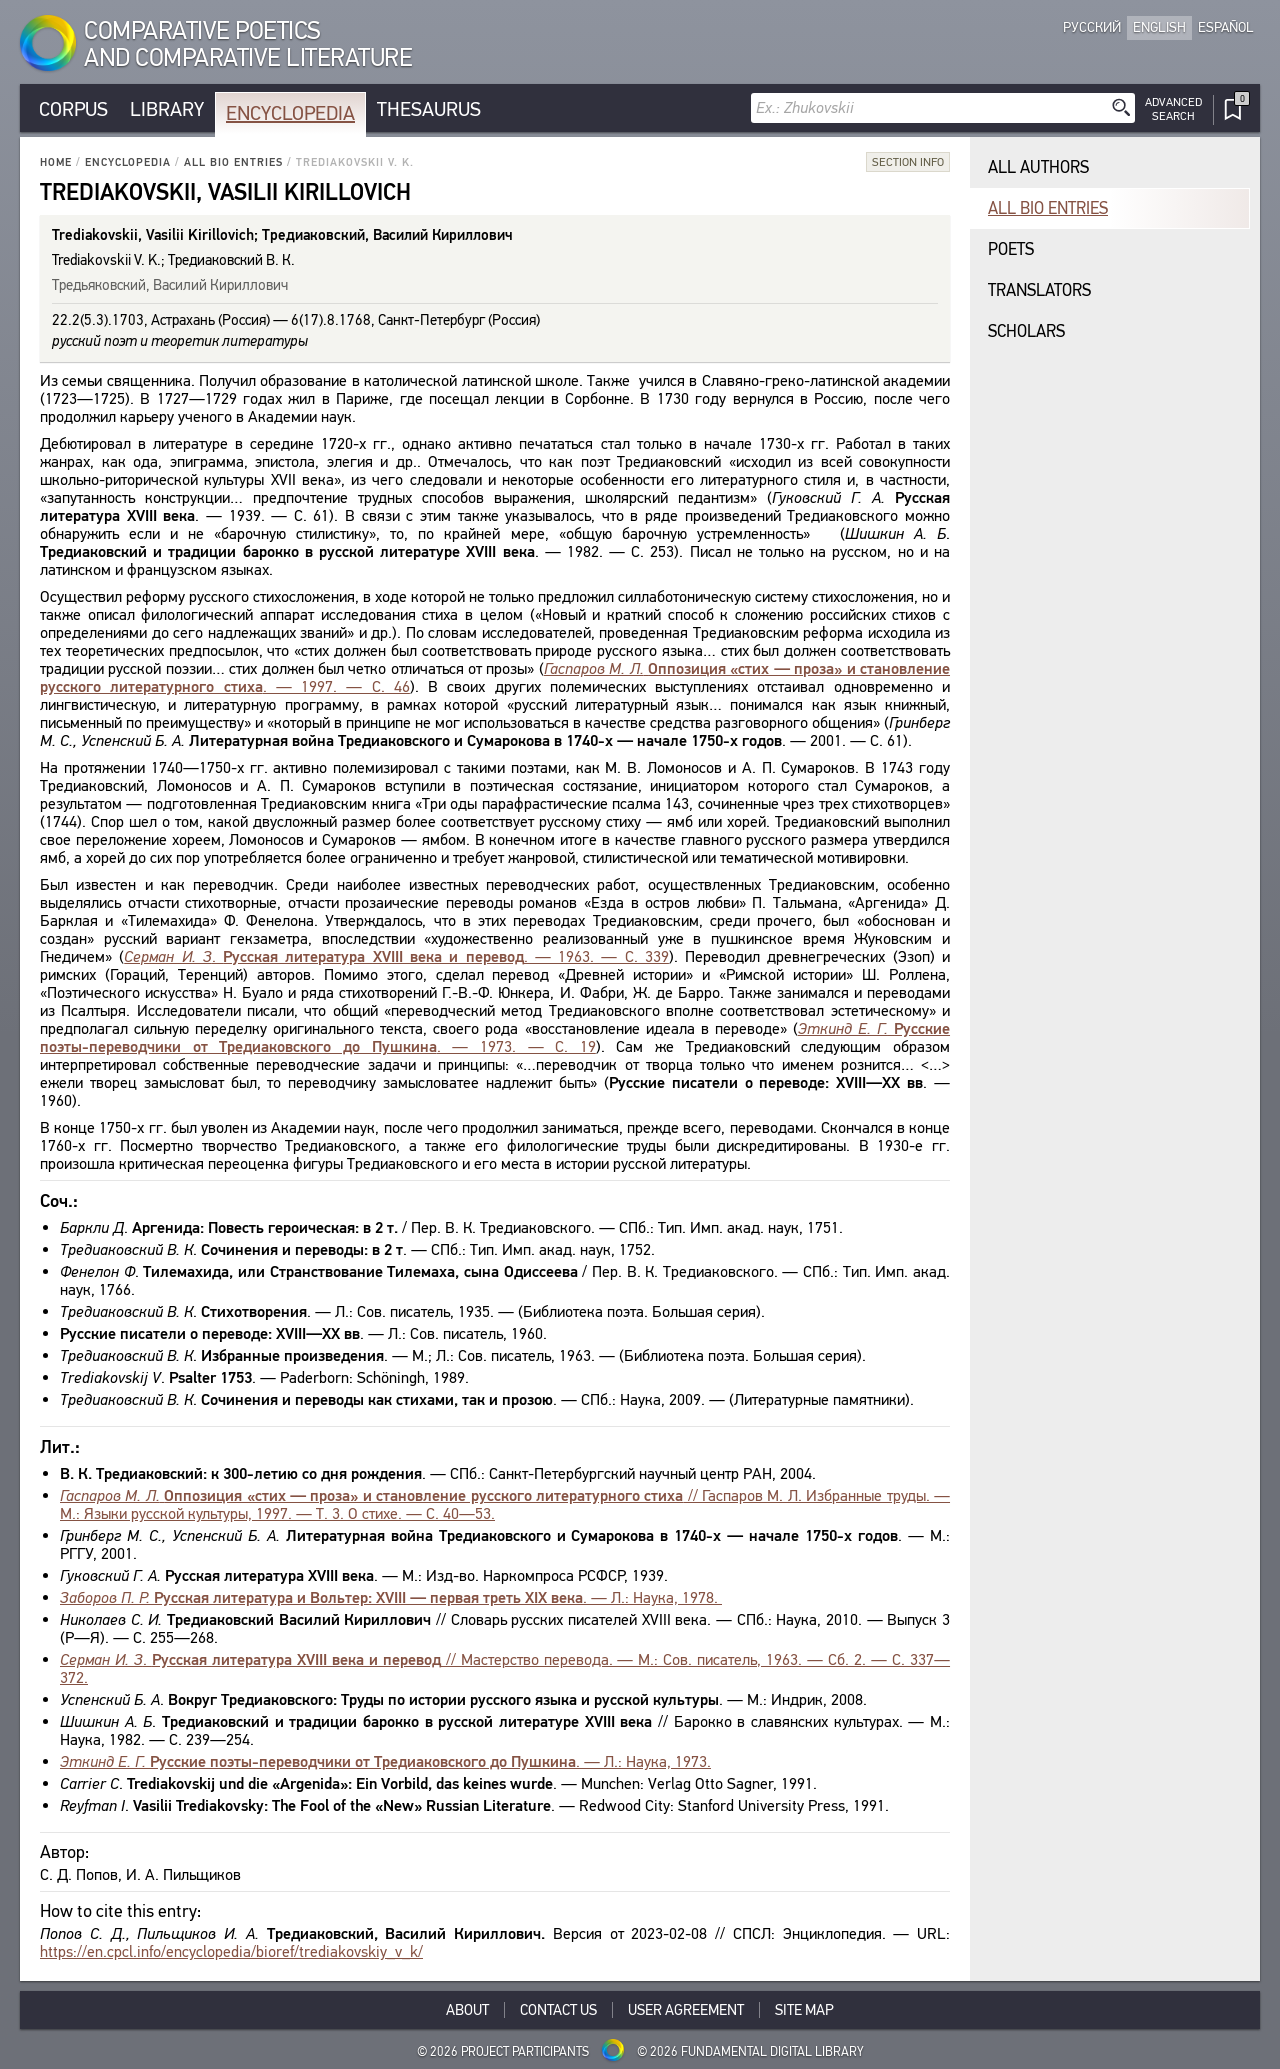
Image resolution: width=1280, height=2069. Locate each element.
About (467, 2010)
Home (56, 162)
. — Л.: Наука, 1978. (391, 1597)
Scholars (1026, 331)
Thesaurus (429, 109)
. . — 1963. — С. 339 (396, 956)
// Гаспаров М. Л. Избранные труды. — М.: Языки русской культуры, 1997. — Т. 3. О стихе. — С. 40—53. (505, 1504)
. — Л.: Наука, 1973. (385, 1761)
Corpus (73, 109)
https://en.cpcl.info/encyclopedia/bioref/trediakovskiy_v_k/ (231, 1951)
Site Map (804, 2010)
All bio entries (233, 162)
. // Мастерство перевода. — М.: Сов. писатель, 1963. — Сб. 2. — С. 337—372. (505, 1668)
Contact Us (558, 2010)
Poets (1011, 249)
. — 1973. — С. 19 (495, 1037)
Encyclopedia (290, 113)
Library (167, 109)
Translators (1039, 290)
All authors (1038, 167)
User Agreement (686, 2010)
